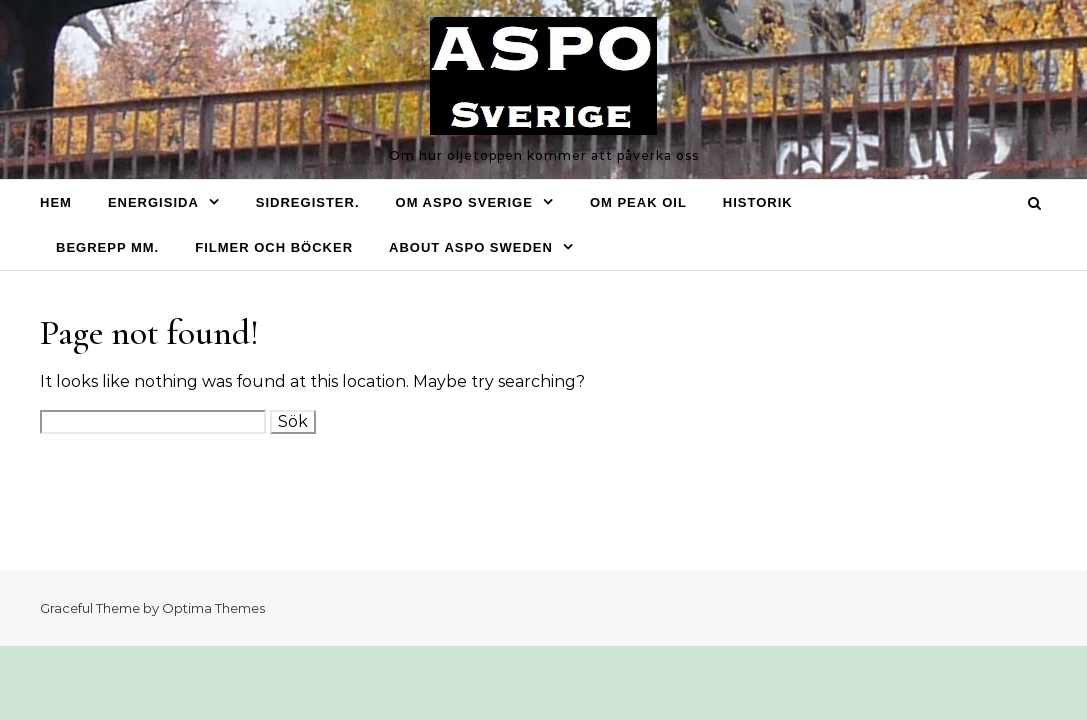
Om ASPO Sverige (464, 202)
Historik (758, 202)
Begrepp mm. (107, 247)
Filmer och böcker (274, 247)
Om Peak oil (638, 202)
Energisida (153, 202)
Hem (56, 202)
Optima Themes (213, 608)
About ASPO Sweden (471, 247)
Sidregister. (308, 202)
